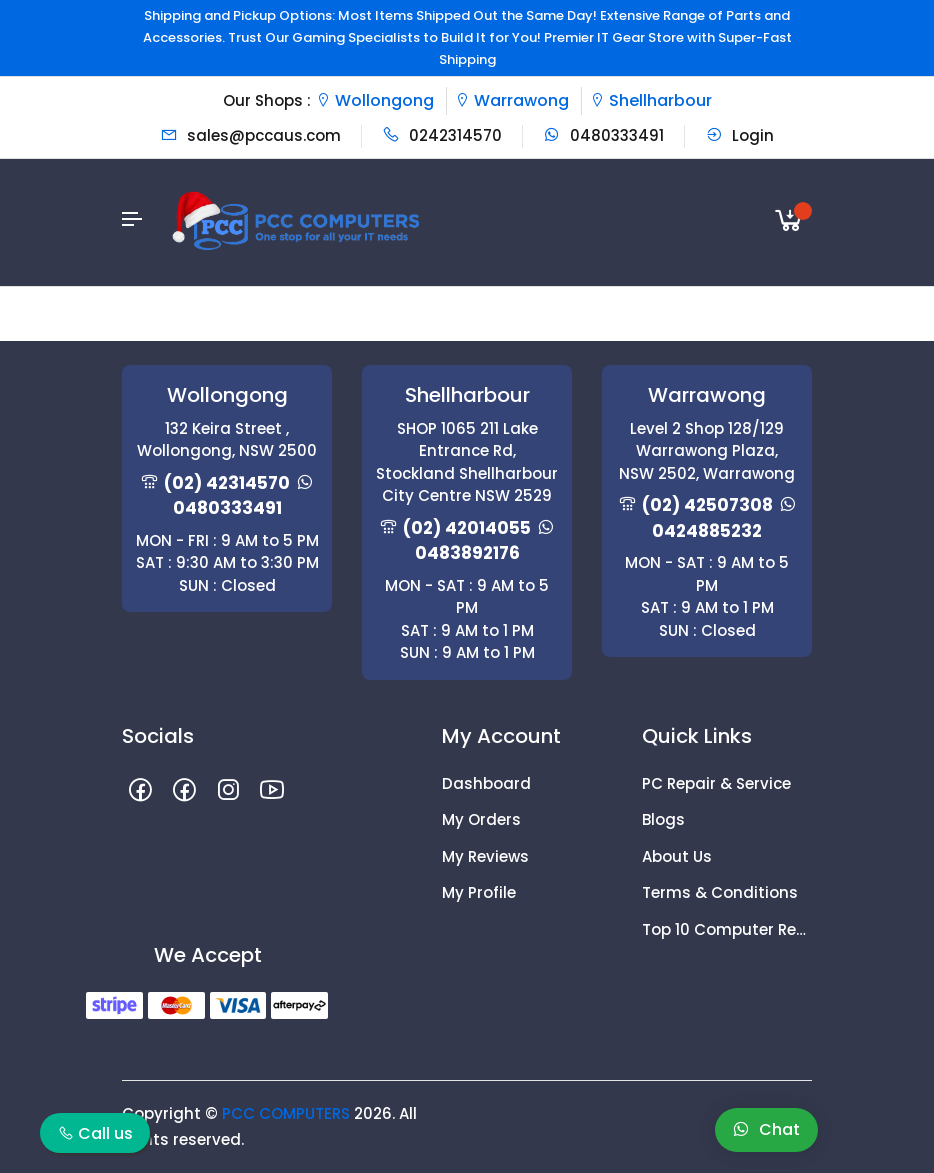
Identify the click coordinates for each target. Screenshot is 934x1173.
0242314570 (442, 135)
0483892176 (467, 553)
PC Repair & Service (716, 783)
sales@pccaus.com (250, 135)
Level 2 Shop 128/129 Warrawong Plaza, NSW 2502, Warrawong (707, 451)
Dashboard (486, 783)
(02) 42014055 (467, 528)
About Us (677, 856)
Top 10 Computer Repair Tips (727, 929)
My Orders (481, 819)
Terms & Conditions (720, 892)
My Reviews (485, 856)
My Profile (479, 892)
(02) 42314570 (227, 483)
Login (739, 135)
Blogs (663, 819)
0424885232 (707, 531)
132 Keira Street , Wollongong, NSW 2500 (227, 440)
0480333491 (603, 135)
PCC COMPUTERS (286, 1113)
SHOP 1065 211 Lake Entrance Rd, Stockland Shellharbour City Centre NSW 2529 (467, 462)
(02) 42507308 (707, 505)
